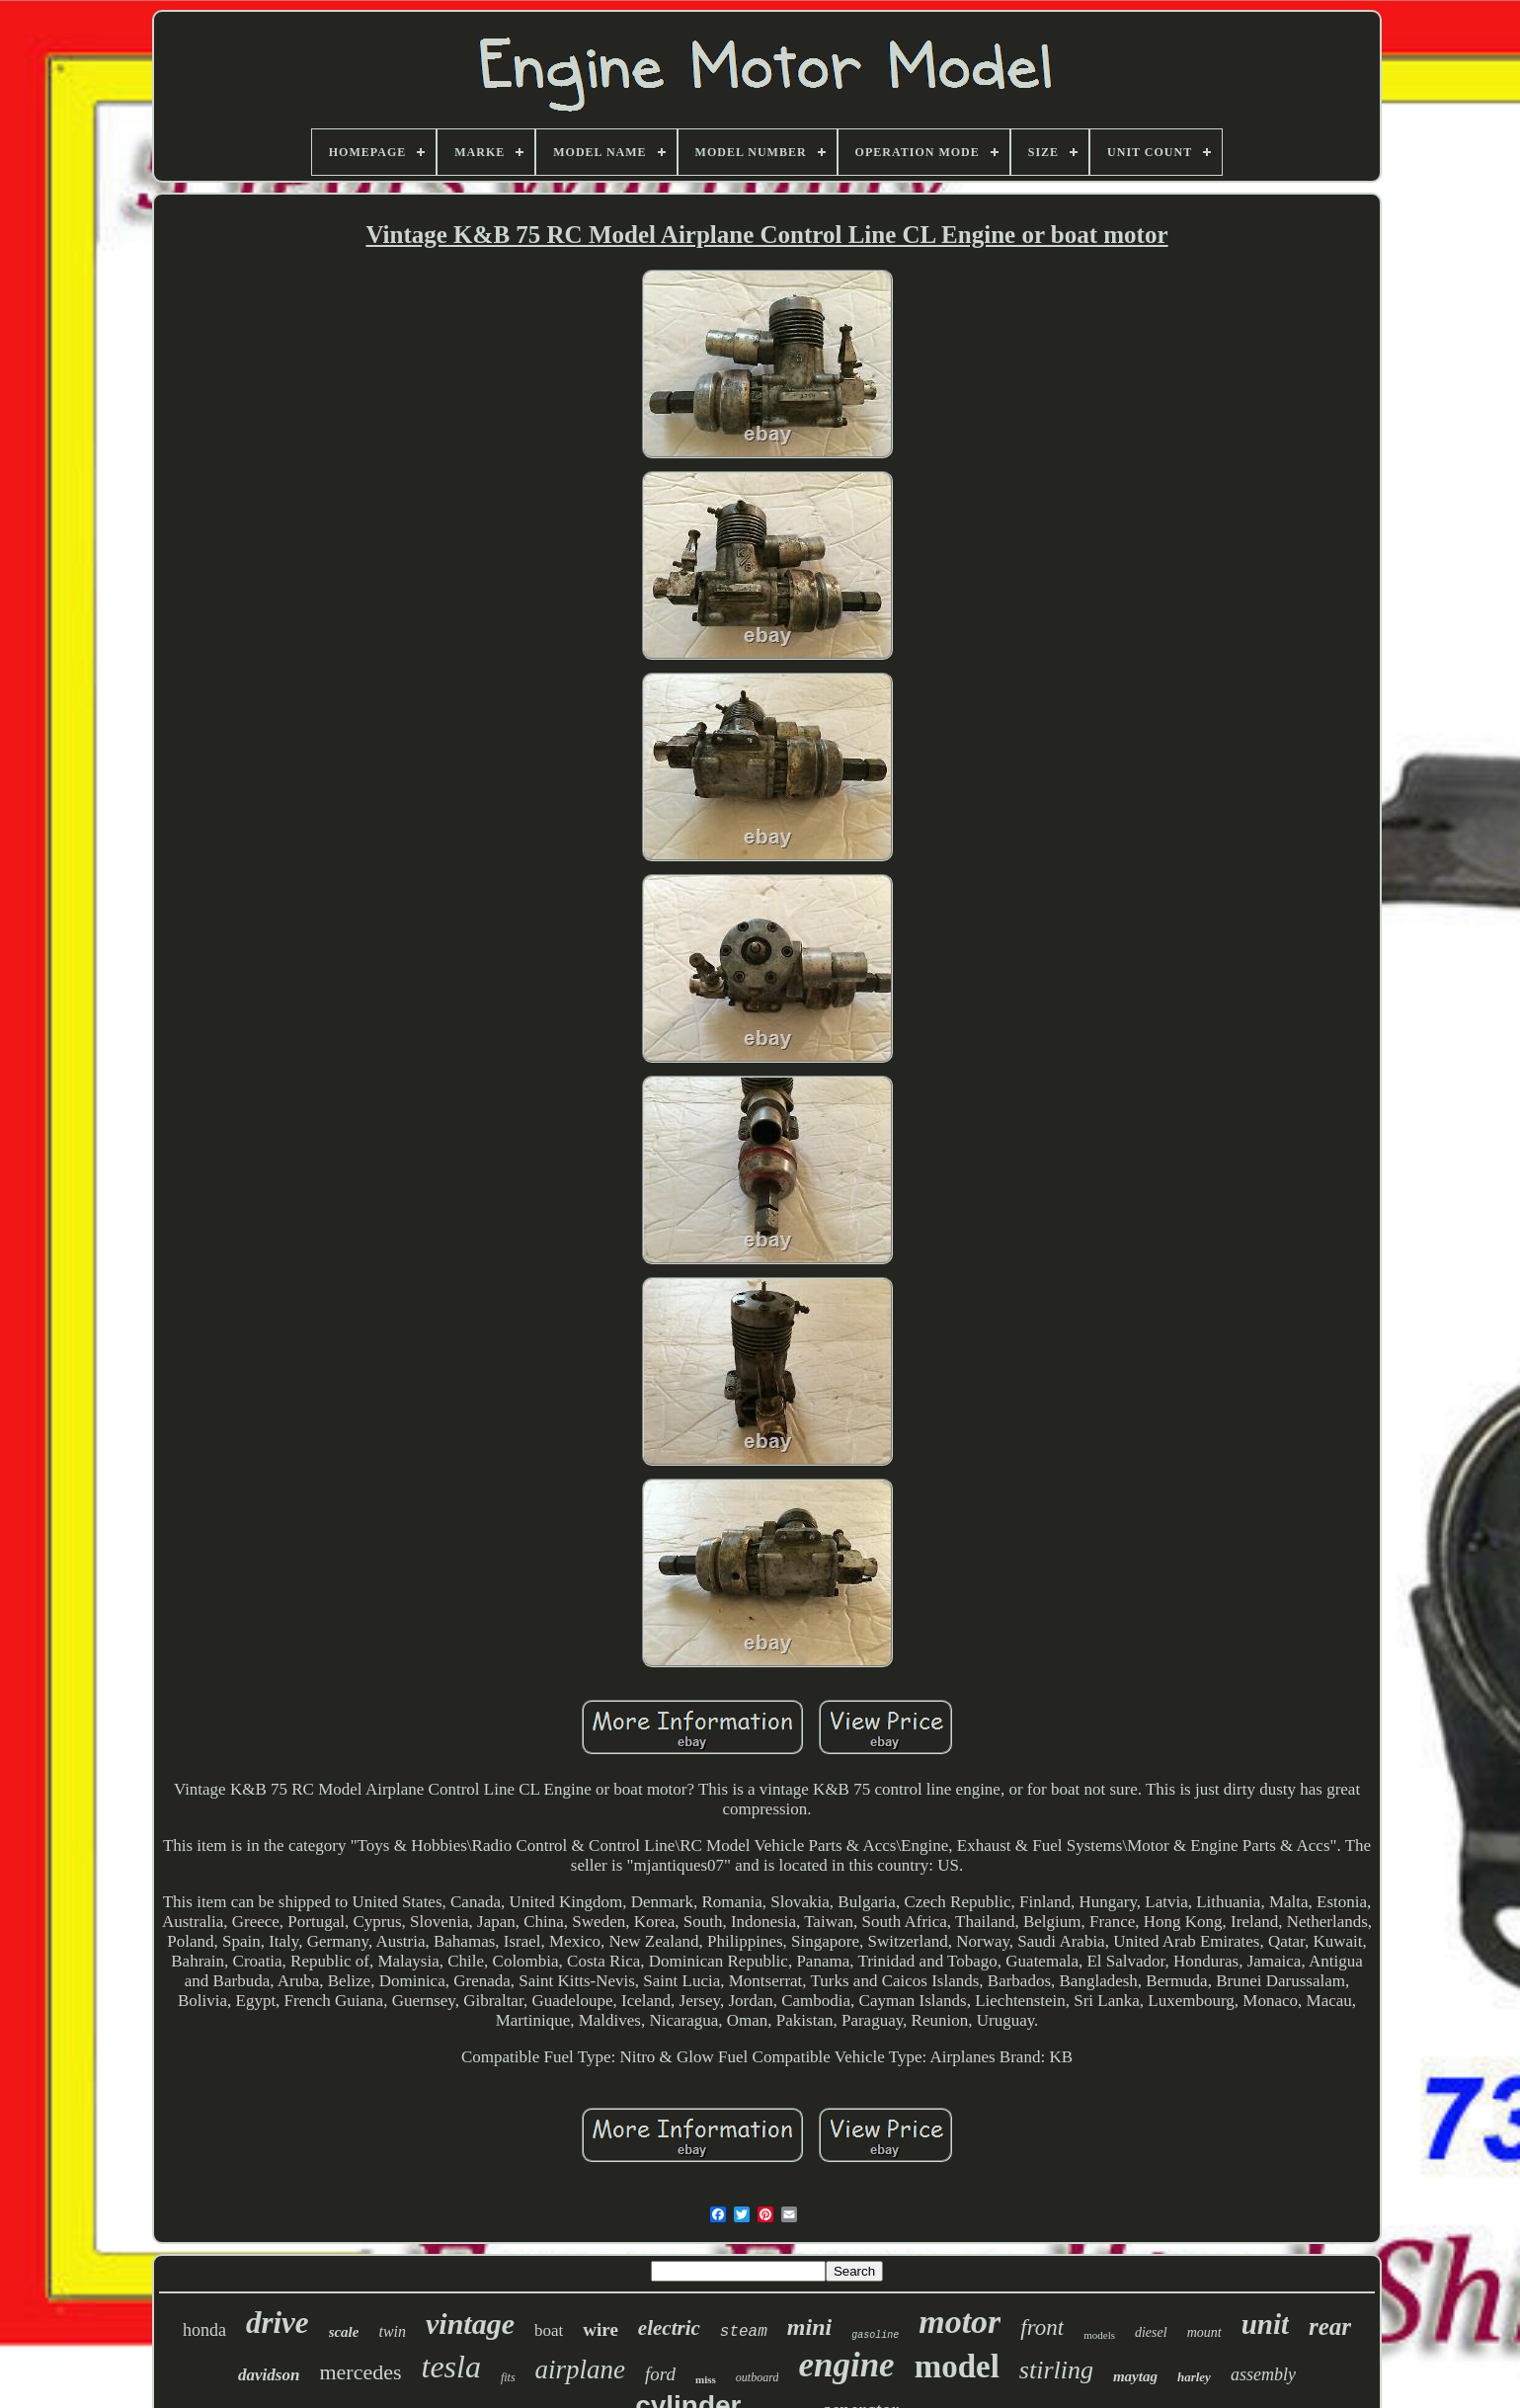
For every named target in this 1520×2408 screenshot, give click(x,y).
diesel (1151, 2332)
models (1099, 2335)
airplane (580, 2369)
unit (1265, 2324)
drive (277, 2322)
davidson (268, 2375)
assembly (1263, 2374)
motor (959, 2321)
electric (669, 2328)
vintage (470, 2323)
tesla (450, 2366)
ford (660, 2374)
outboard (757, 2377)
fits (508, 2377)
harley (1194, 2376)
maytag (1135, 2376)
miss (705, 2379)
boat (548, 2330)
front (1042, 2327)
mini (809, 2327)
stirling (1056, 2370)
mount (1204, 2332)
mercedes (360, 2372)
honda (204, 2330)
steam (743, 2332)
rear (1330, 2326)
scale (344, 2332)
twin (392, 2331)
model (957, 2366)
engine (846, 2365)
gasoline (875, 2335)
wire (600, 2329)
